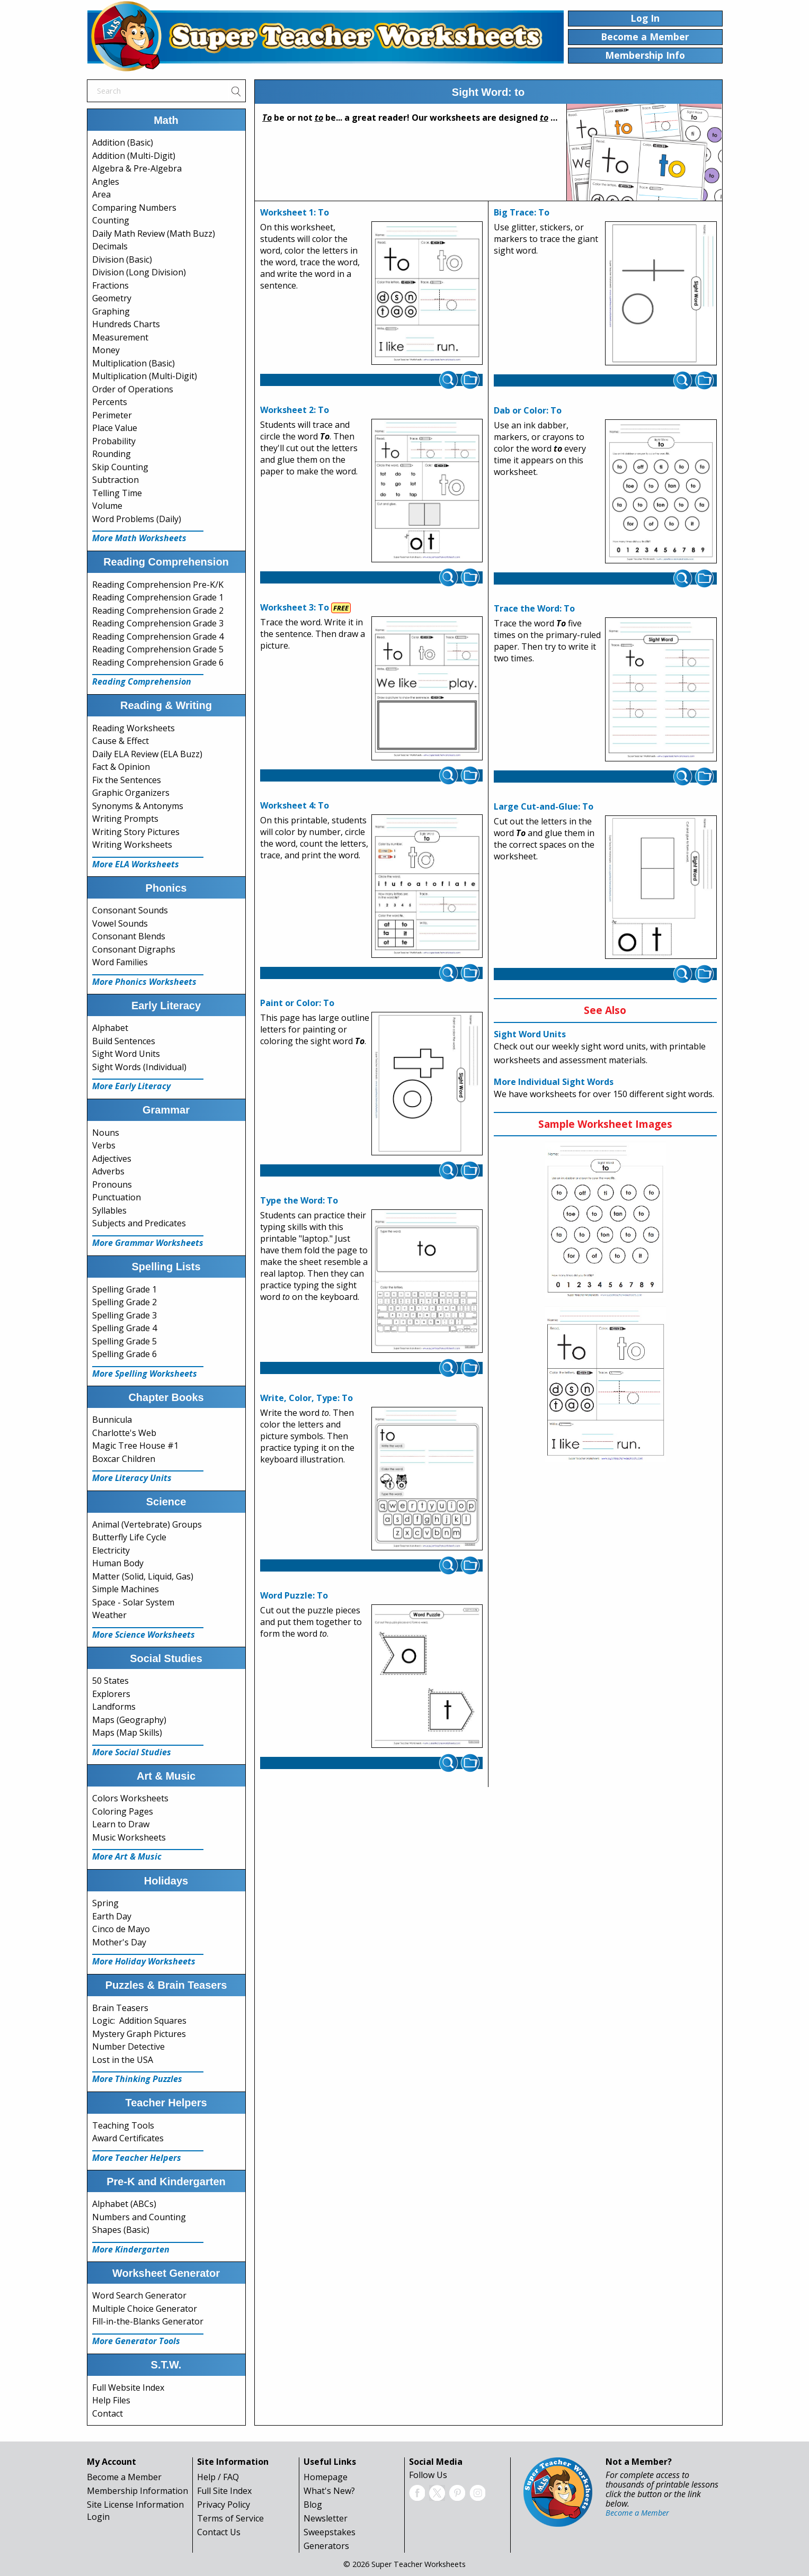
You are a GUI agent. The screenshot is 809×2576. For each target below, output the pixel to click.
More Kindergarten (131, 2249)
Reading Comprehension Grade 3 (158, 623)
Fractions (110, 285)
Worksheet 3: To (294, 607)
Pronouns (112, 1184)
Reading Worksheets (133, 728)
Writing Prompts (125, 818)
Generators (326, 2546)
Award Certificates (128, 2138)
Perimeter (112, 415)
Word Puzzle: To (294, 1595)
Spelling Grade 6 (124, 1354)
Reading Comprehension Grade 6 (158, 662)
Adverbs (108, 1171)
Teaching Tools (123, 2125)
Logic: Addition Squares (139, 2020)
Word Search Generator (139, 2295)
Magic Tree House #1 (135, 1445)
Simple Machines (125, 1589)
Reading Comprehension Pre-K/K (158, 584)
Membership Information (137, 2491)
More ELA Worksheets (135, 864)
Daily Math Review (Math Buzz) (153, 233)
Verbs (103, 1145)
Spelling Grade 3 (124, 1315)
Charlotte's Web (124, 1433)
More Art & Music (127, 1856)
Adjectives (111, 1158)
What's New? (329, 2491)
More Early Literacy (131, 1086)
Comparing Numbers (134, 207)
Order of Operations (132, 389)
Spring (105, 1903)
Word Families (120, 962)
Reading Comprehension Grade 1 (158, 597)
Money (106, 350)
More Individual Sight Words (554, 1082)
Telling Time (117, 493)
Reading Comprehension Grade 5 (158, 649)
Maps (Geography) (129, 1720)
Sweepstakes (329, 2532)
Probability (114, 441)
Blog (313, 2504)
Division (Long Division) (139, 272)
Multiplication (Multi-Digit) (144, 376)
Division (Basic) (122, 259)
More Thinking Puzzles (137, 2079)
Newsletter (326, 2518)
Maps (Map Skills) (127, 1732)
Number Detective (128, 2046)
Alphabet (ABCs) (124, 2204)
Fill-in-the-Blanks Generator (147, 2321)
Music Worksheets (129, 1837)
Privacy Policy (223, 2504)
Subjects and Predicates (139, 1223)
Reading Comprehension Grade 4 (158, 636)
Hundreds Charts (126, 324)
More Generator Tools (136, 2341)
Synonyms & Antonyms (137, 806)
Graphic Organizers (131, 792)
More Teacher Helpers (136, 2158)
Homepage (326, 2477)
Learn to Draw (120, 1824)
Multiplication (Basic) (133, 363)
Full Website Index (128, 2387)
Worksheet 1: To (294, 212)
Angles (105, 181)
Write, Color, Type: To (306, 1398)
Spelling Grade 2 (124, 1302)
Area (101, 194)
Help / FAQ (218, 2477)
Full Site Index (224, 2491)
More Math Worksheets (139, 538)
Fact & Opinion (121, 767)
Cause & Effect (120, 741)
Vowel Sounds (120, 923)
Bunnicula (112, 1419)
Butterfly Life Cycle (129, 1537)
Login (98, 2517)
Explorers (111, 1694)
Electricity (111, 1550)
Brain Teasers (120, 2008)
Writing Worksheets (132, 844)
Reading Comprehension (141, 681)
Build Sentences (123, 1041)
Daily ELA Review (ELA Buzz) (147, 754)
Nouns (105, 1132)
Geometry (111, 298)
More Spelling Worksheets (144, 1373)
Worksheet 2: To (294, 410)
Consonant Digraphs (133, 949)
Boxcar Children (123, 1459)
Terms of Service (230, 2518)
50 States (110, 1680)
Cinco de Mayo (121, 1929)
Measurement (120, 337)
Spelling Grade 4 (124, 1328)
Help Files (111, 2400)
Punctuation (116, 1197)
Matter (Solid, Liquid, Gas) (142, 1576)
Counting (110, 220)
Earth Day (111, 1916)
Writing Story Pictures (136, 832)
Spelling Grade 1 (124, 1289)
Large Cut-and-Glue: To (543, 806)
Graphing (111, 311)
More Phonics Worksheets (144, 982)
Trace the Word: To (534, 608)
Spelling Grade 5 (124, 1341)
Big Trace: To (521, 212)
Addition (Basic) (122, 142)
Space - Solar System (133, 1602)
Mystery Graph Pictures (139, 2034)
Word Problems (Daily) (136, 519)
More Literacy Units (132, 1478)
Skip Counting (120, 467)
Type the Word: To (299, 1200)
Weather (109, 1615)
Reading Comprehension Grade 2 (158, 610)
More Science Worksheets (143, 1634)
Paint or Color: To (297, 1003)
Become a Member (124, 2477)
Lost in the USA (122, 2060)
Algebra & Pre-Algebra (137, 168)
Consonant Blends (128, 936)
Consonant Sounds (130, 910)
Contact (107, 2413)
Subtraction (115, 480)
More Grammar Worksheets (147, 1243)
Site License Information (135, 2504)
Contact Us (219, 2532)
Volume (107, 505)
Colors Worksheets (130, 1798)
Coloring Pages (122, 1811)
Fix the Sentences (126, 780)
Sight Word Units (126, 1054)
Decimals (110, 246)
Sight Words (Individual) (139, 1067)
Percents (109, 402)
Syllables (109, 1210)
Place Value (114, 428)
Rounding (111, 454)
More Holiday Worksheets (143, 1961)
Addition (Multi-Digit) (133, 155)
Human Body (118, 1563)
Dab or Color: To (528, 410)
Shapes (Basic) (120, 2230)
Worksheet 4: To (294, 805)
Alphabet (110, 1028)
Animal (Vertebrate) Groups (147, 1524)
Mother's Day (119, 1942)
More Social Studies (131, 1752)
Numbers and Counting (139, 2217)
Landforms (114, 1706)
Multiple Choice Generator (144, 2308)
